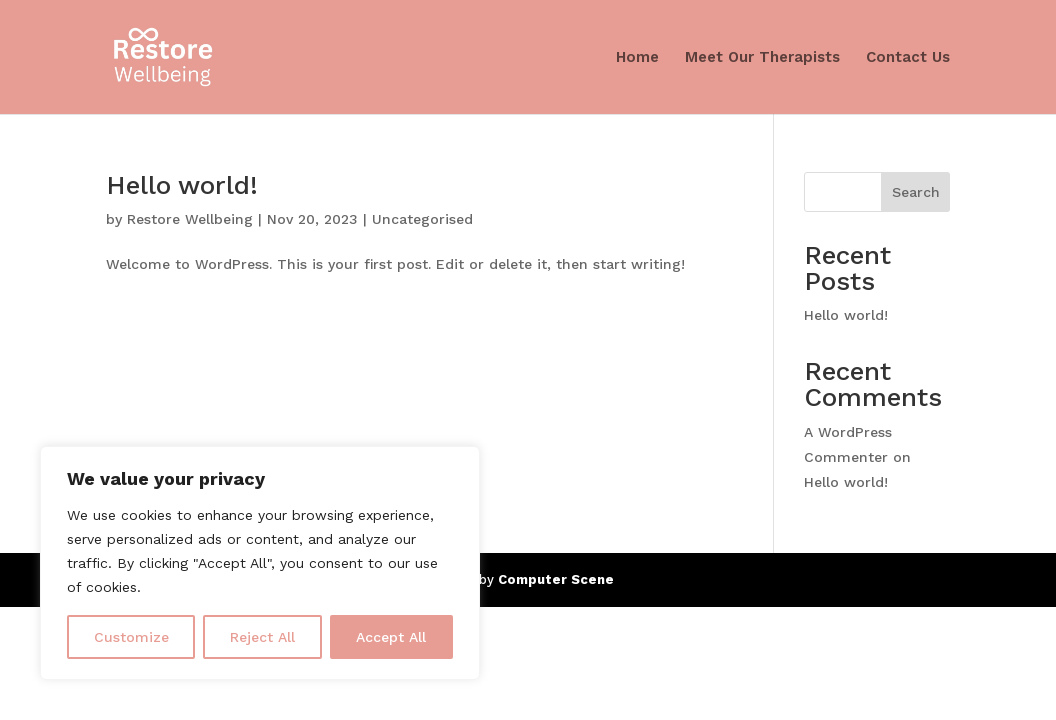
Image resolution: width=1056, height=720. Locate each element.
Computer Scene (556, 579)
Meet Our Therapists (762, 58)
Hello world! (182, 185)
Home (637, 58)
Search (916, 192)
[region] (260, 563)
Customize (131, 637)
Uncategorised (422, 219)
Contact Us (908, 58)
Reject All (262, 637)
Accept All (391, 637)
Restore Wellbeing (190, 219)
